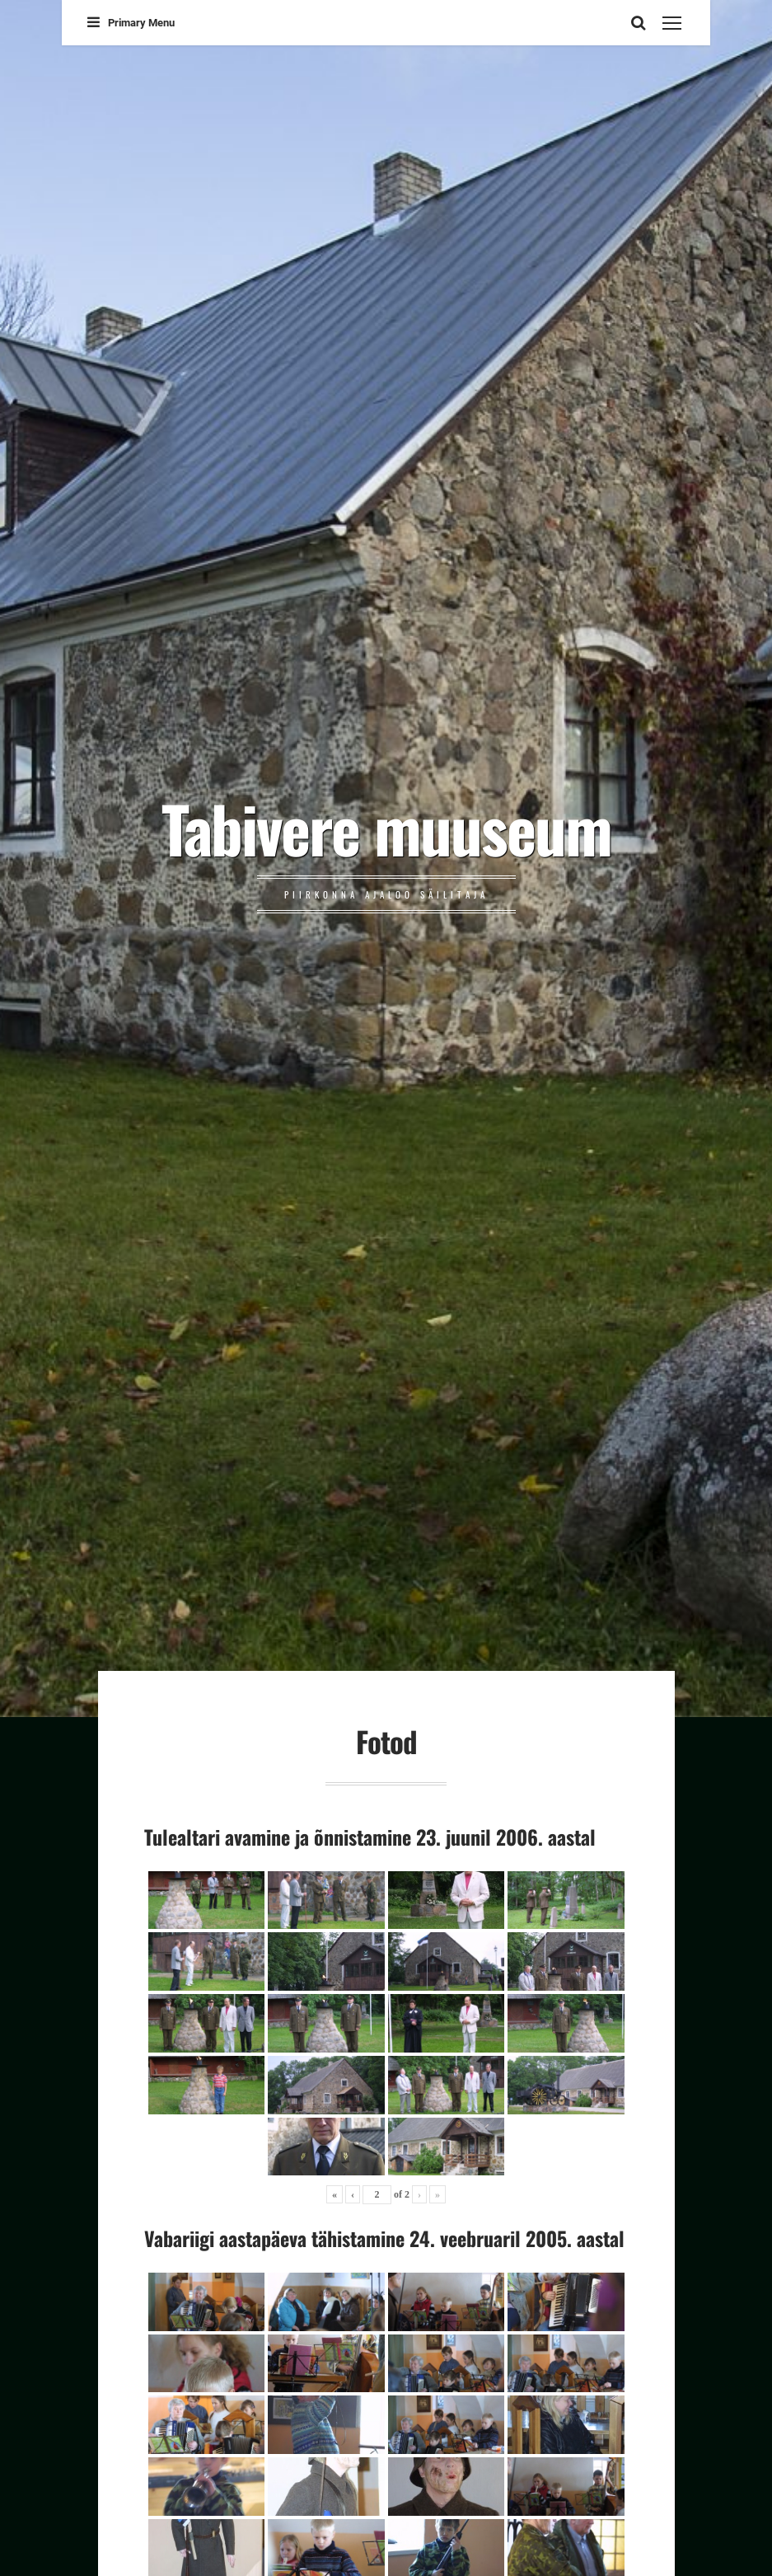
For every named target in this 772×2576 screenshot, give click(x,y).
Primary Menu (131, 22)
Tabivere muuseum (386, 828)
